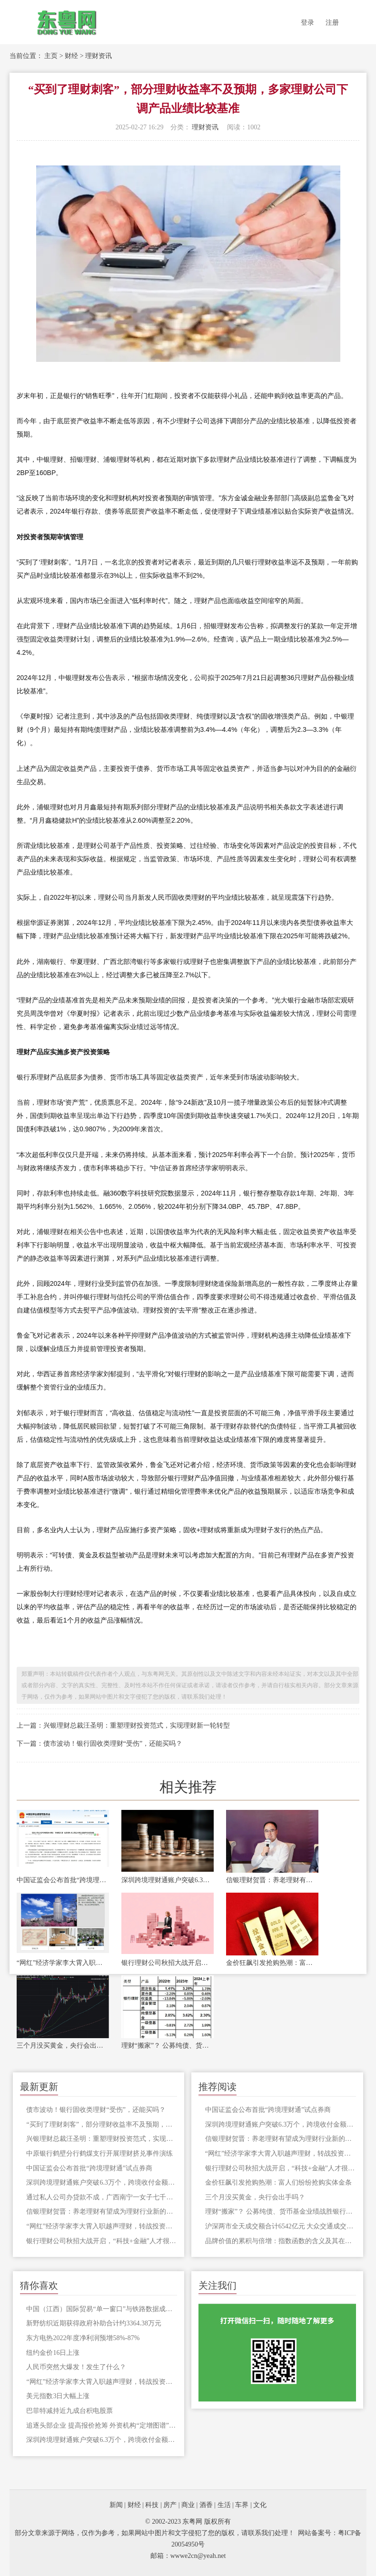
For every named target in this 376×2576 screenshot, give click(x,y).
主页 (51, 55)
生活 (224, 2504)
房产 (170, 2504)
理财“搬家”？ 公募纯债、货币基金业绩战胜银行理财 (167, 2045)
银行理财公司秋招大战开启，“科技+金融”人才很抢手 (167, 1962)
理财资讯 (98, 55)
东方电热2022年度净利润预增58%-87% (82, 2338)
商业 (188, 2504)
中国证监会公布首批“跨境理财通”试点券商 (63, 1880)
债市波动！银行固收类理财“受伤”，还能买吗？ (95, 2109)
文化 (260, 2504)
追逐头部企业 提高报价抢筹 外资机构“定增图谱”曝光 (101, 2425)
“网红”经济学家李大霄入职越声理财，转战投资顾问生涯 (63, 1962)
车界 (241, 2504)
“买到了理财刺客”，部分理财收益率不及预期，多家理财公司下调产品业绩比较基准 (101, 2124)
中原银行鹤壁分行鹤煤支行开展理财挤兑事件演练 (99, 2153)
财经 (71, 55)
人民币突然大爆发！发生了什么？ (76, 2367)
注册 (332, 22)
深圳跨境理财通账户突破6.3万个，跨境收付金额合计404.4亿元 (167, 1880)
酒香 (206, 2504)
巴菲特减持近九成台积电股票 (69, 2410)
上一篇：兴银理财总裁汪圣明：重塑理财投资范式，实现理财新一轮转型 (123, 1725)
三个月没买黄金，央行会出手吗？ (63, 2045)
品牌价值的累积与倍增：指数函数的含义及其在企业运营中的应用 (280, 2241)
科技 (151, 2504)
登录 (307, 22)
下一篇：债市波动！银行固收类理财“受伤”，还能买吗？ (99, 1743)
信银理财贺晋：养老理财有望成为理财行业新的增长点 (272, 1880)
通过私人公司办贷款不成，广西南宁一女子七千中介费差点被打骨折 (101, 2197)
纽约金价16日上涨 (52, 2352)
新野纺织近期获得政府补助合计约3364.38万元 (93, 2323)
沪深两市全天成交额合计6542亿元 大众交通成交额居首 (280, 2226)
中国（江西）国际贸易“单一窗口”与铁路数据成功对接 (101, 2309)
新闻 (116, 2504)
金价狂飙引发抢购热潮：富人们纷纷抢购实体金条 (272, 1962)
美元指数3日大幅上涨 (57, 2396)
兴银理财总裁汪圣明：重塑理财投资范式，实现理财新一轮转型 (101, 2138)
